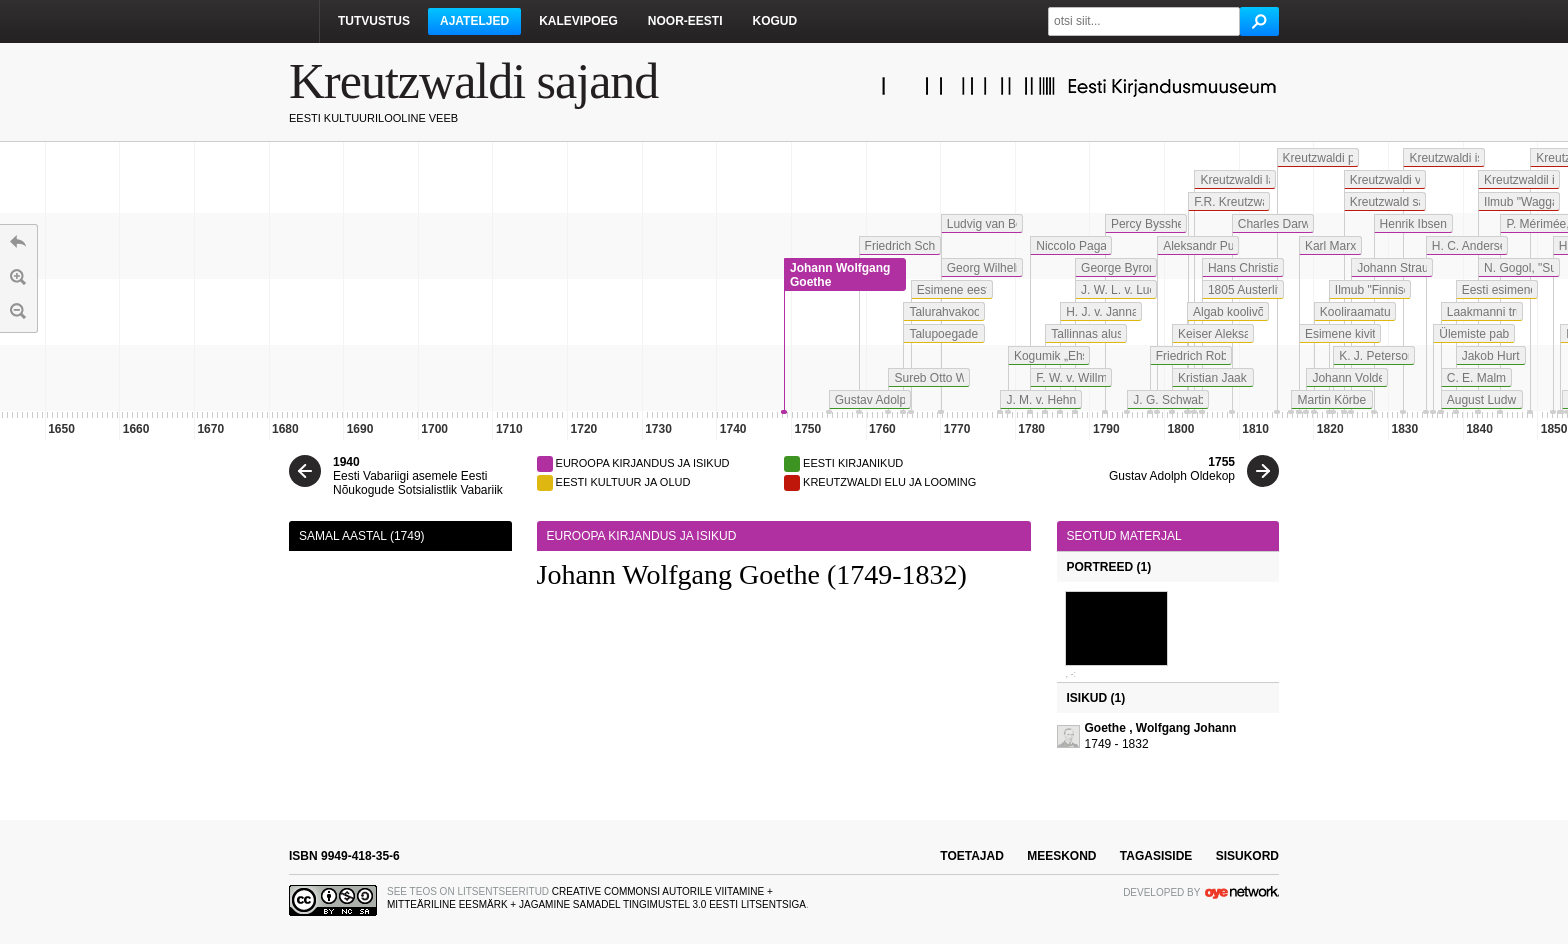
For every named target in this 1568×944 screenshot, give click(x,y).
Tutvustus (374, 21)
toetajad (972, 856)
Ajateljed (474, 21)
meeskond (1061, 856)
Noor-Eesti (685, 21)
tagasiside (1156, 856)
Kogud (774, 21)
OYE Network (1242, 892)
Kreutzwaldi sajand (473, 81)
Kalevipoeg (578, 21)
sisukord (1247, 856)
